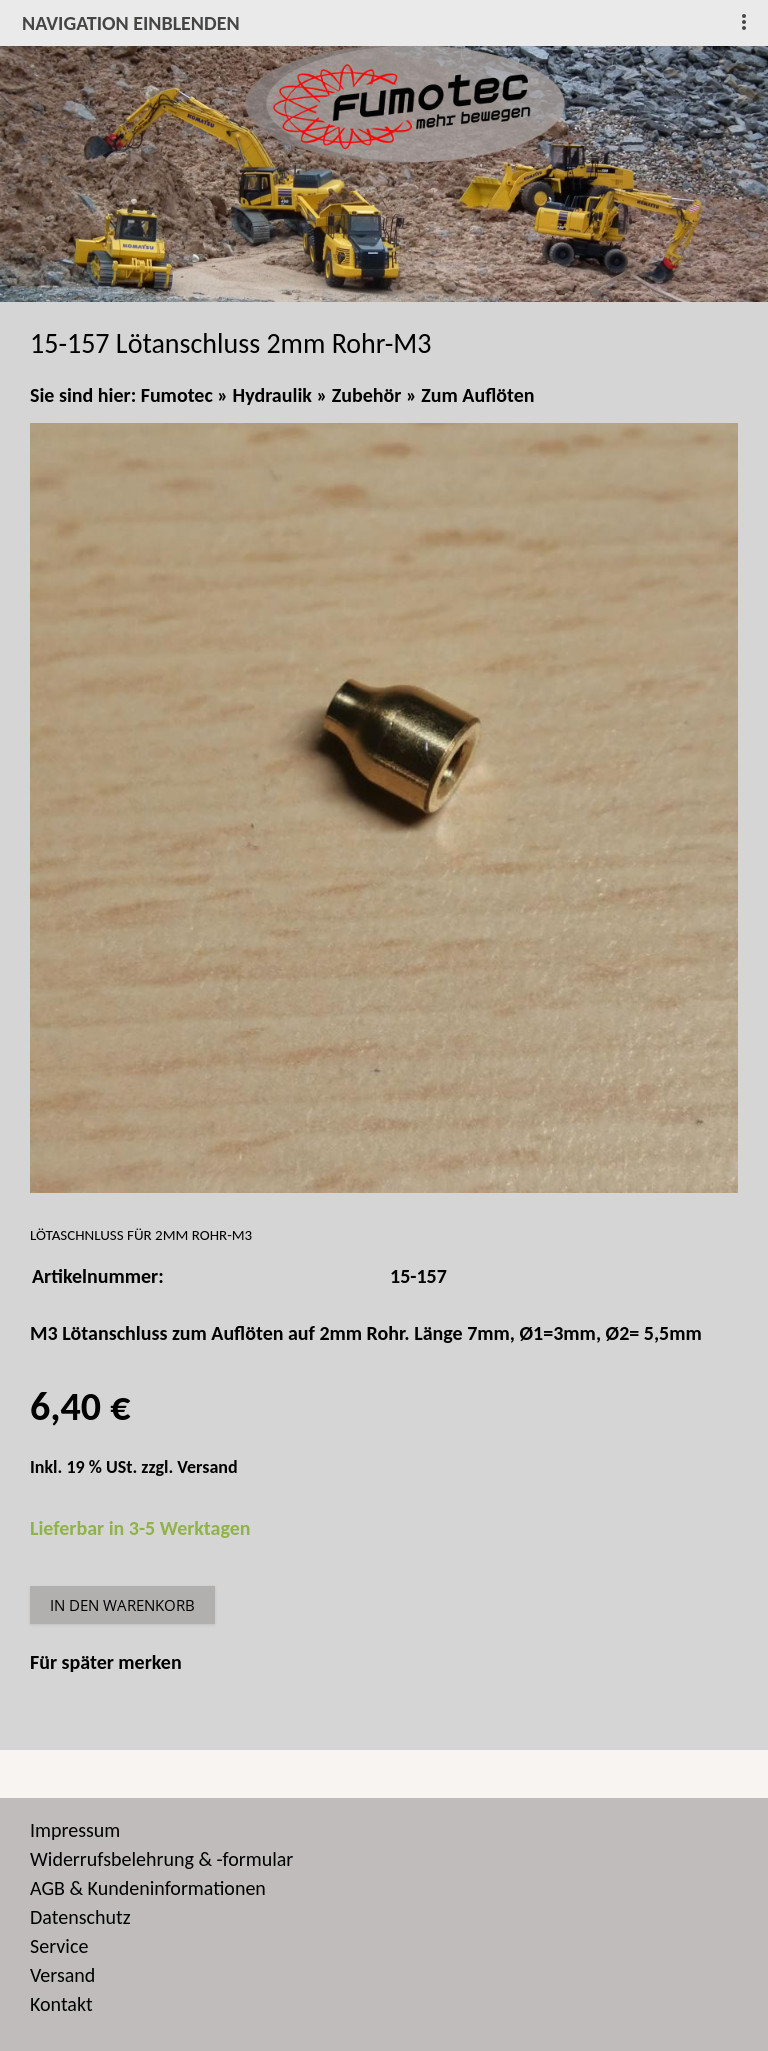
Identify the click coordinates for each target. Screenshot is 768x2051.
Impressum (75, 1830)
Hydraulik (272, 395)
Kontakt (61, 2004)
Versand (207, 1467)
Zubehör (367, 395)
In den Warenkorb (122, 1605)
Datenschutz (80, 1917)
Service (59, 1946)
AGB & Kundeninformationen (148, 1888)
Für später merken (106, 1662)
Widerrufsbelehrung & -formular (161, 1859)
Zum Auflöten (477, 395)
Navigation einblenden (131, 23)
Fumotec (177, 395)
